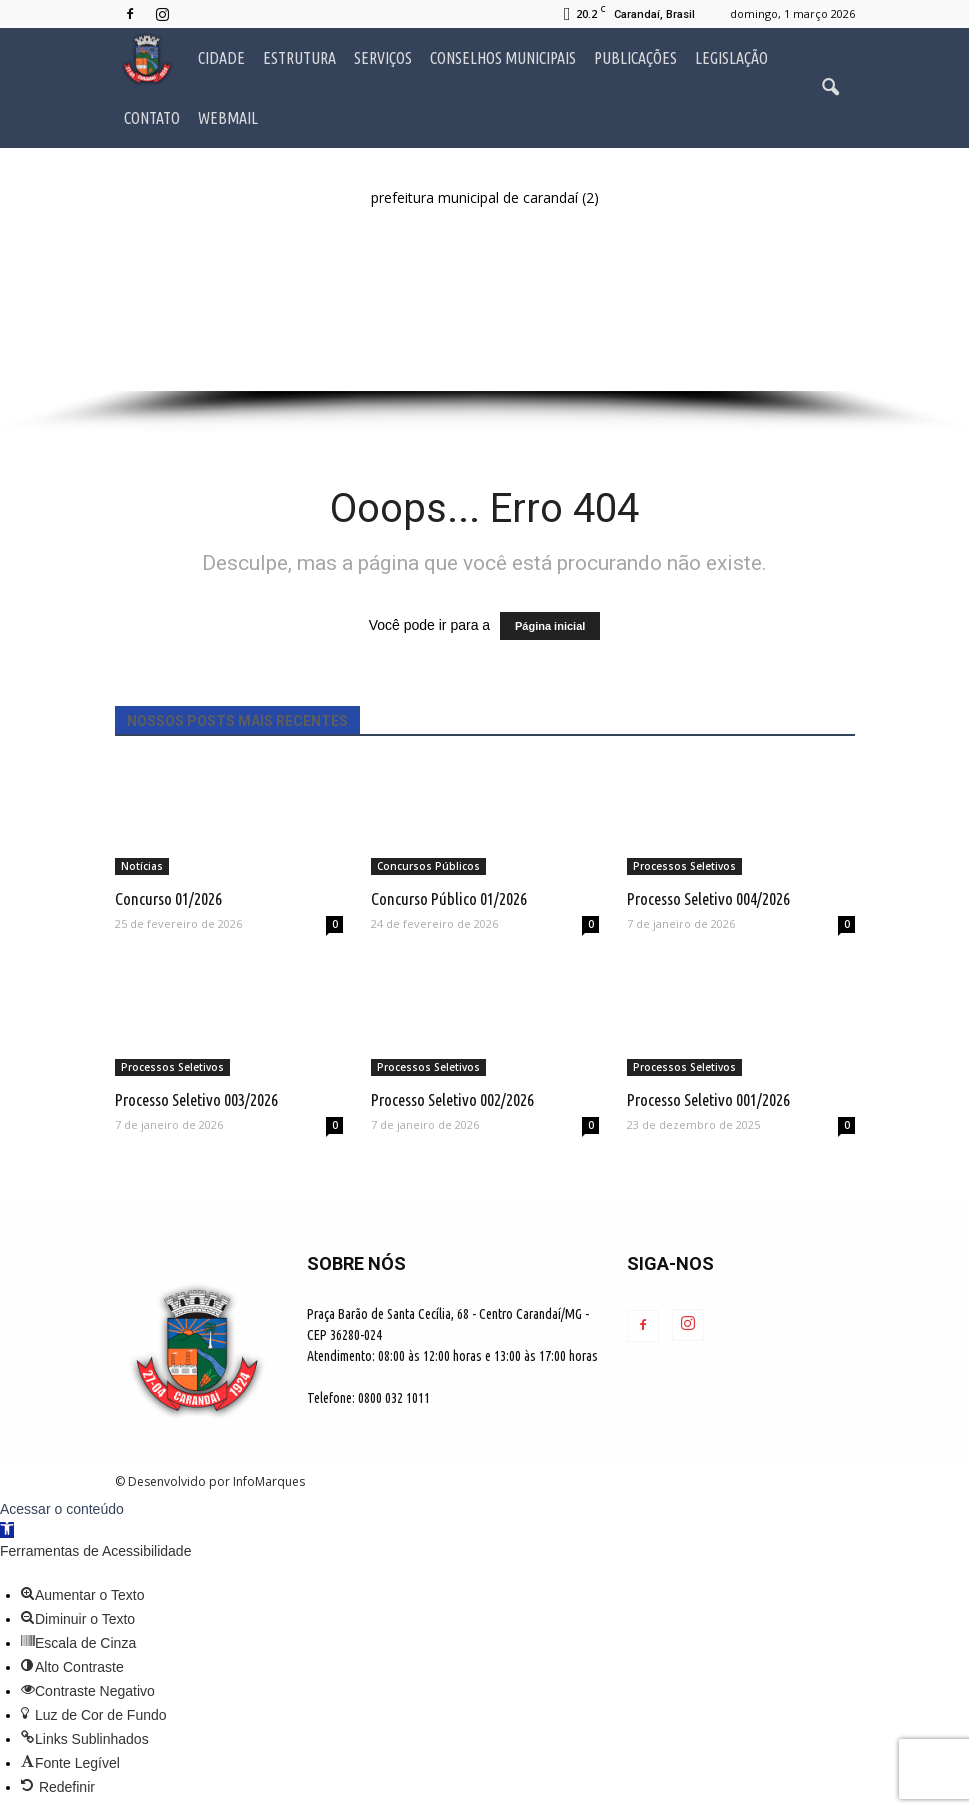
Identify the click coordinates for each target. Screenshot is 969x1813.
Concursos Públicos (428, 866)
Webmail (228, 118)
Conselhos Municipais (503, 58)
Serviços (383, 58)
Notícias (142, 866)
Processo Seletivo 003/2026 (196, 1099)
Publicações (635, 58)
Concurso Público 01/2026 (449, 898)
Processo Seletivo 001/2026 (708, 1099)
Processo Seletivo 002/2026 (452, 1099)
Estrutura (299, 58)
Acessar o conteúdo (62, 1509)
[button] (831, 88)
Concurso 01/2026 (168, 898)
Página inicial (550, 626)
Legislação (731, 58)
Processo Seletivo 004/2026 (708, 898)
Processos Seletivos (684, 866)
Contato (152, 118)
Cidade (221, 58)
